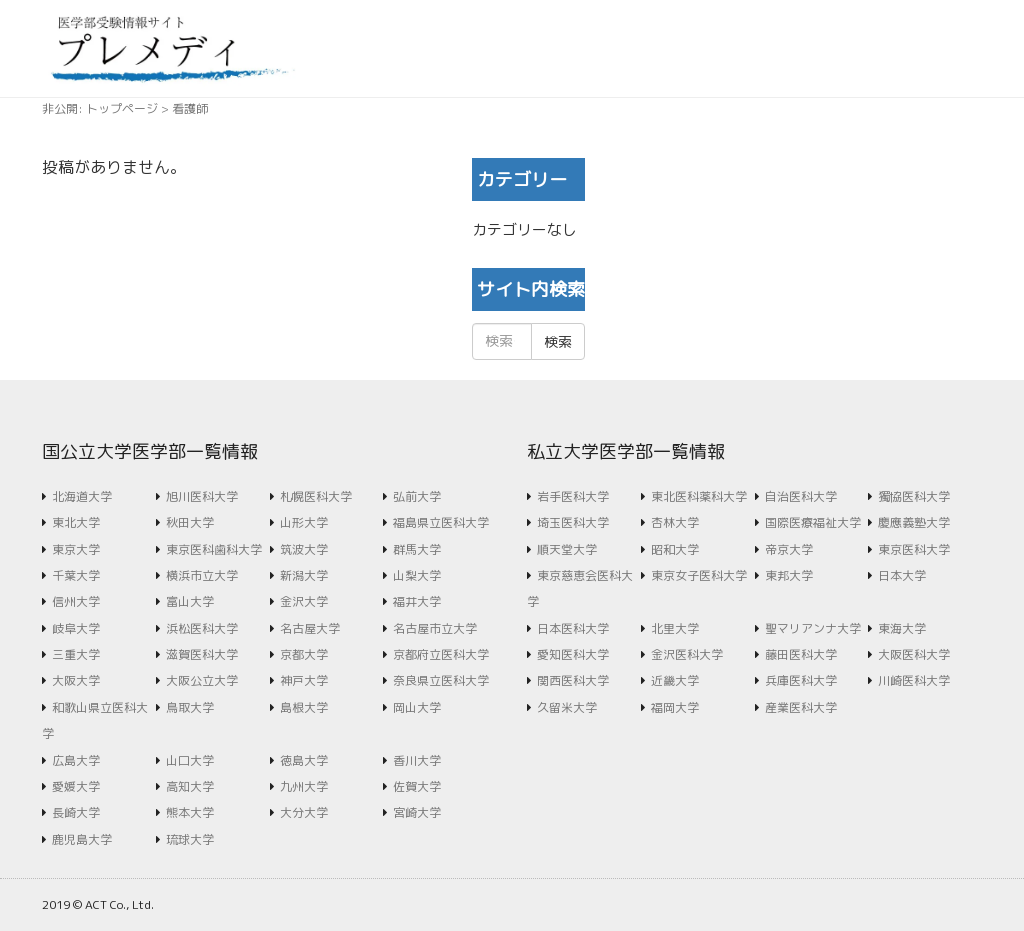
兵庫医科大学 (801, 680)
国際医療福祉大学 (813, 522)
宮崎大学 (417, 812)
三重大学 (76, 654)
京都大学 (304, 654)
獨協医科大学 (914, 496)
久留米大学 (567, 707)
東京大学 (76, 549)
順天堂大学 (567, 549)
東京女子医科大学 (699, 575)
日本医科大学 (573, 628)
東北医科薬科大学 (699, 496)
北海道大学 (82, 496)
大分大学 (304, 812)
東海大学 (902, 628)
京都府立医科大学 (441, 654)
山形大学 (304, 522)
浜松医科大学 (202, 628)
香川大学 (417, 760)
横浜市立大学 (202, 575)
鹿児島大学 (82, 839)
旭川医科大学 (202, 496)
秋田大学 (190, 522)
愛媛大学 (76, 786)
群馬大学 (417, 549)
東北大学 (76, 522)
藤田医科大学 (801, 654)
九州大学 (304, 786)
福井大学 (417, 601)
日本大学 (902, 575)
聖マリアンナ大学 (813, 628)
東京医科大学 (914, 549)
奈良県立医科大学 (441, 680)
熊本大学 (190, 812)
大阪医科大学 (914, 654)
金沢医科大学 (687, 654)
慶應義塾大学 (914, 522)
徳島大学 (304, 760)
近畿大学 (675, 680)
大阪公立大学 (202, 680)
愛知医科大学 (573, 654)
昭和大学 (675, 549)
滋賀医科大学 (202, 654)
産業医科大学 (801, 707)
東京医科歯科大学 (214, 549)
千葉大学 (76, 575)
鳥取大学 (190, 707)
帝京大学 (789, 549)
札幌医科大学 (316, 496)
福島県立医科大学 (441, 522)
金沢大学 (304, 601)
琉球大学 (190, 839)
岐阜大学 (76, 628)
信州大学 (76, 601)
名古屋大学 (310, 628)
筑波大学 (304, 549)
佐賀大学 (417, 786)
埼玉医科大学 (573, 522)
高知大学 (190, 786)
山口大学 (190, 760)
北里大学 (675, 628)
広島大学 (76, 760)
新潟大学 (304, 575)
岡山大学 (417, 707)
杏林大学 (675, 522)
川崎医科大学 (914, 680)
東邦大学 (789, 575)
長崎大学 (76, 812)
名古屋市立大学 (435, 628)
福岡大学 (675, 707)
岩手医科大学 (573, 496)
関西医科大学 (573, 680)
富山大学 (190, 601)
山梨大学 (417, 575)
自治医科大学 (801, 496)
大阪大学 (76, 680)
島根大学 (304, 707)
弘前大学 (417, 496)
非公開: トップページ (100, 108)
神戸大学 (304, 680)
